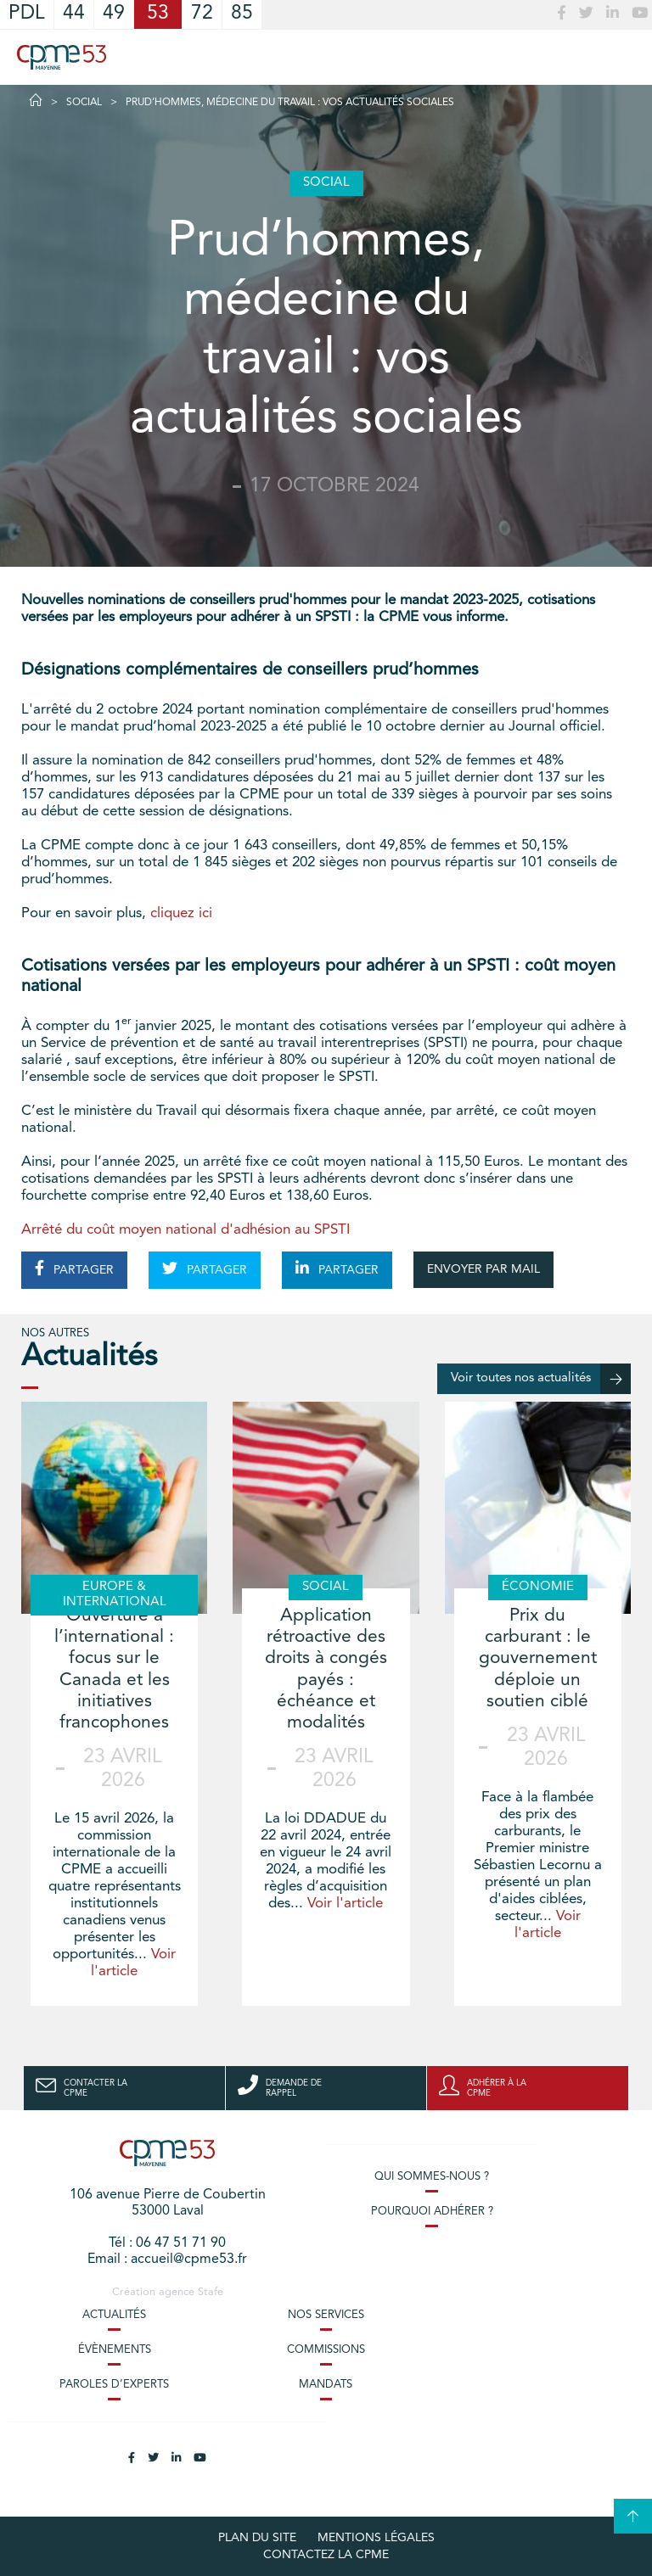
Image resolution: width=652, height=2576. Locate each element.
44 (74, 14)
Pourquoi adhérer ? (432, 2211)
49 (114, 14)
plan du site (257, 2538)
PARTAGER (74, 1268)
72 (202, 14)
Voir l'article (345, 1903)
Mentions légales (376, 2538)
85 (242, 14)
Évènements (114, 2349)
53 (158, 14)
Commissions (326, 2349)
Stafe (210, 2292)
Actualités (114, 2315)
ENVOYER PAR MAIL (483, 1269)
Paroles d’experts (114, 2384)
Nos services (326, 2315)
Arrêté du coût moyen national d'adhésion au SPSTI (185, 1230)
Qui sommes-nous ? (431, 2176)
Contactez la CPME (326, 2555)
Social (84, 103)
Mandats (325, 2384)
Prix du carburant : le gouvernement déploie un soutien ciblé (538, 1659)
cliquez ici (181, 913)
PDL (26, 14)
